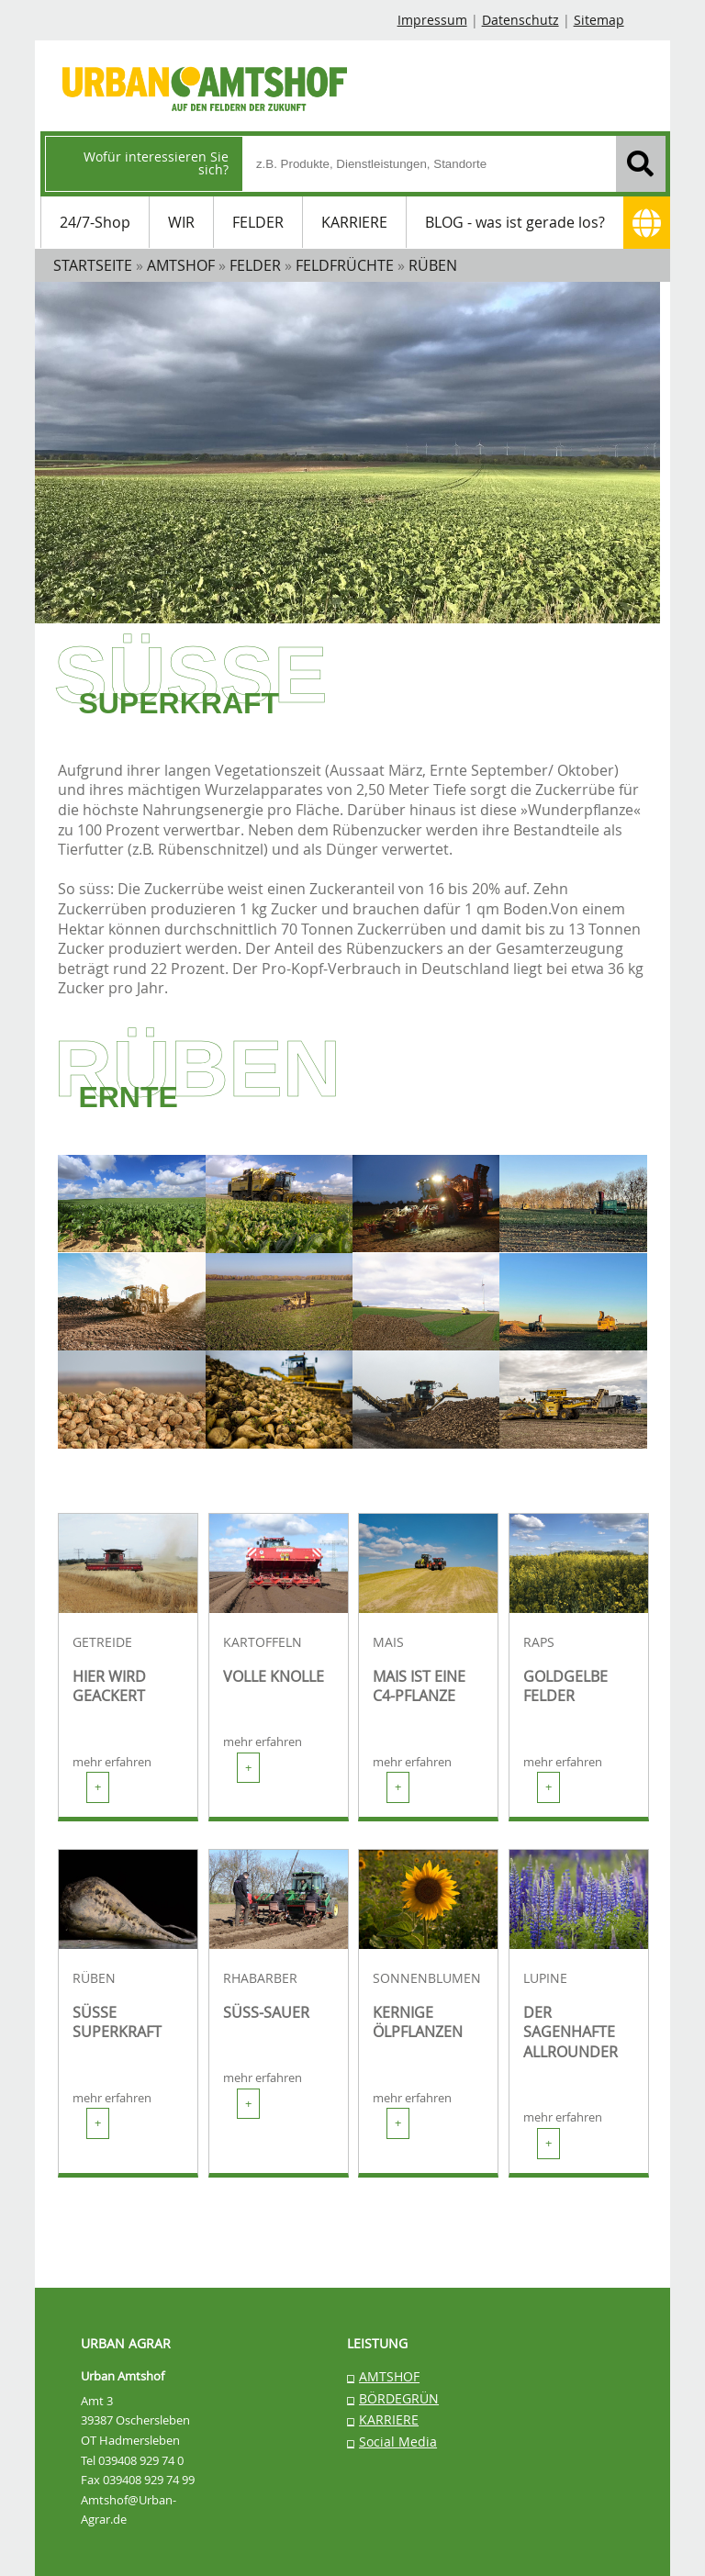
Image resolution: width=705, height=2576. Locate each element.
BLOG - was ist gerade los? (515, 222)
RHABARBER (260, 1978)
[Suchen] (641, 164)
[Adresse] (646, 222)
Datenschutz (520, 19)
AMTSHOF (389, 2376)
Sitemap (599, 19)
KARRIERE (354, 222)
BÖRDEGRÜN (399, 2398)
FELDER (258, 222)
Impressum (432, 19)
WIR (181, 222)
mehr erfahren (112, 1778)
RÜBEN (94, 1978)
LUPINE (545, 1978)
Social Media (398, 2441)
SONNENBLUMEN (427, 1978)
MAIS (388, 1642)
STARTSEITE (92, 265)
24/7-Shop (95, 222)
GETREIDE (102, 1642)
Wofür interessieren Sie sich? (156, 163)
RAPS (538, 1642)
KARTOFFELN (262, 1642)
